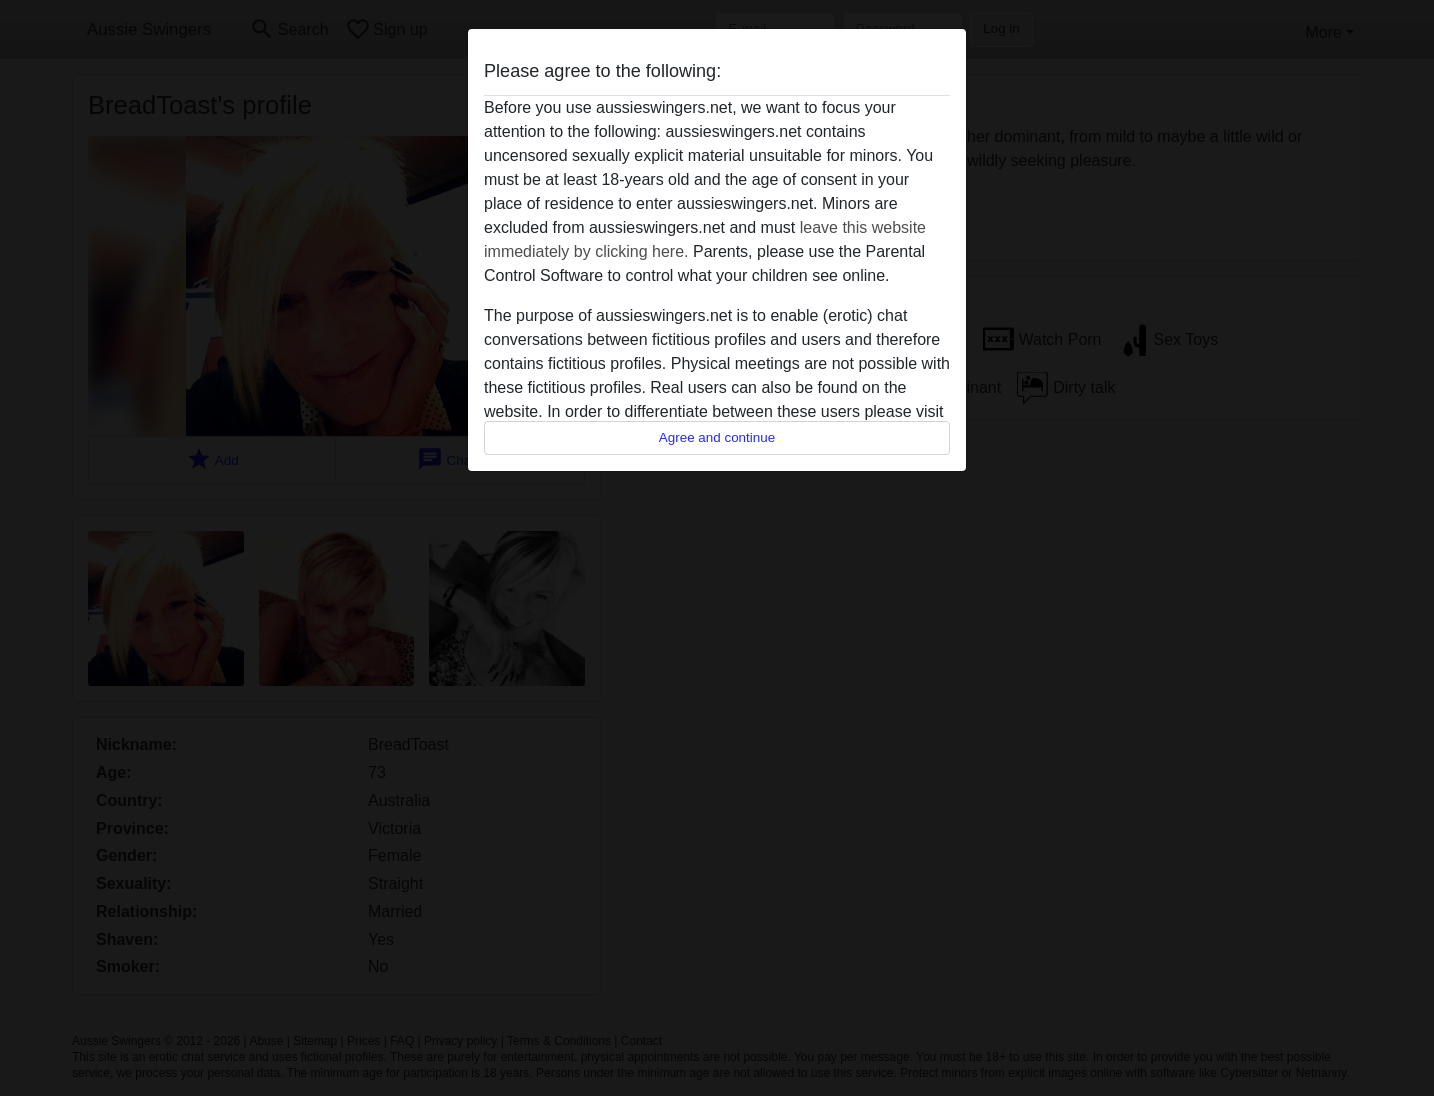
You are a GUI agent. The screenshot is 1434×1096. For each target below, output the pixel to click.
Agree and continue (717, 437)
